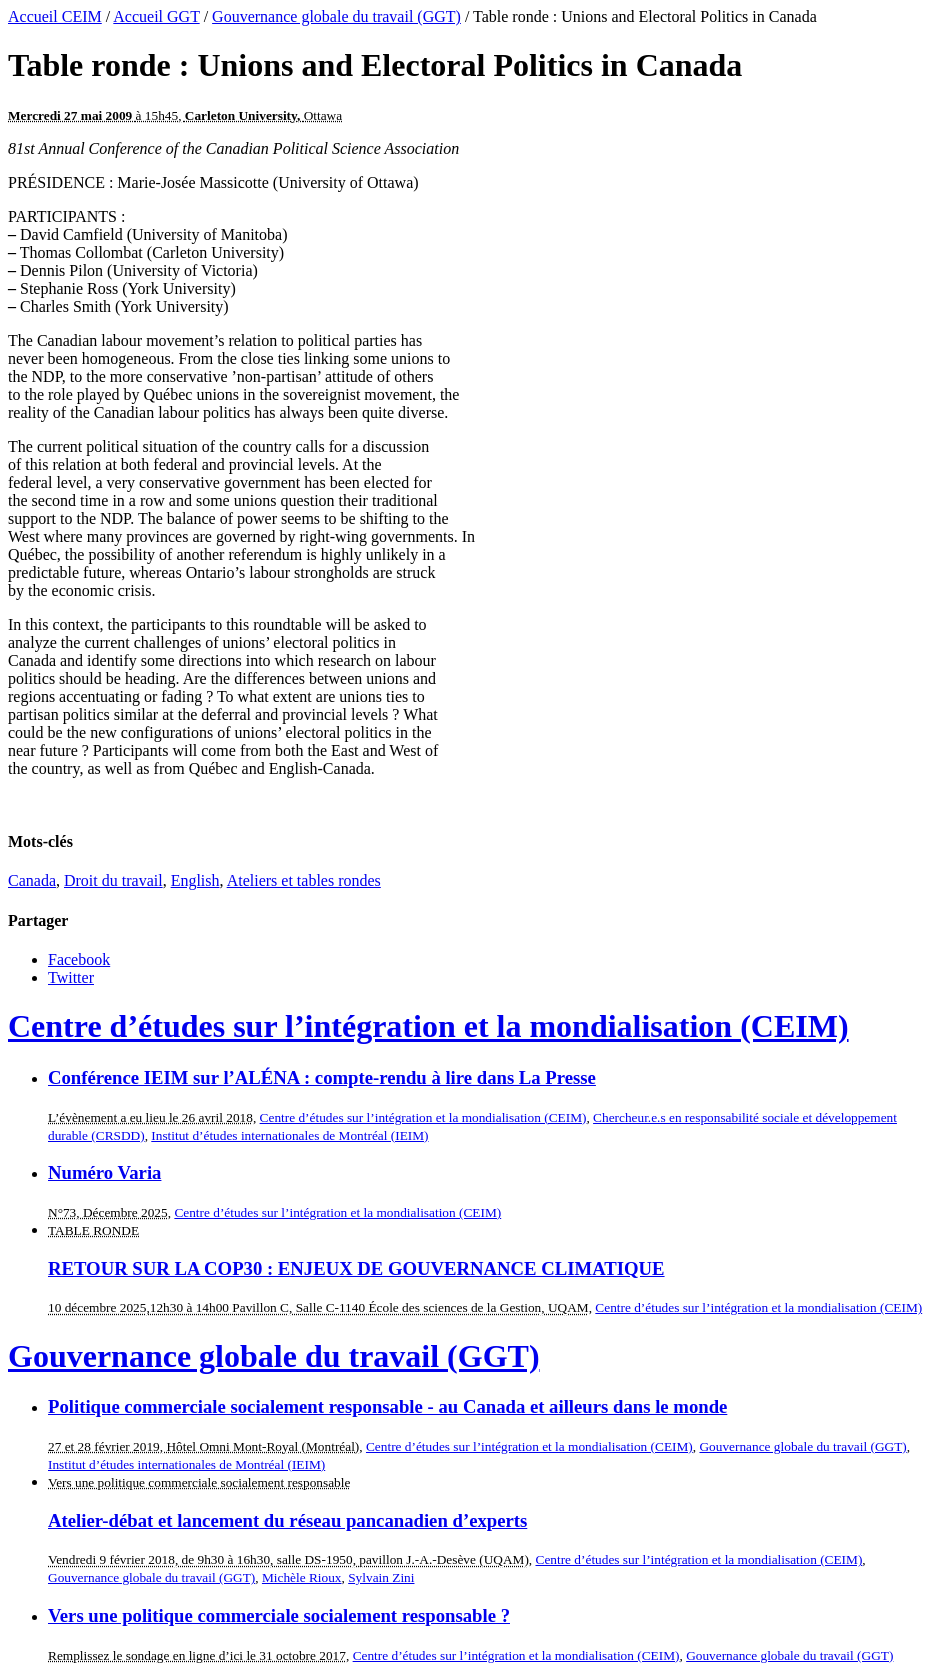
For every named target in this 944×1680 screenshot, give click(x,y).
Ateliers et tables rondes (304, 880)
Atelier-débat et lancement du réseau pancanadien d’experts (287, 1520)
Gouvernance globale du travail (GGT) (336, 16)
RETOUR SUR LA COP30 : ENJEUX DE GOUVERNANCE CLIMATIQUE (356, 1268)
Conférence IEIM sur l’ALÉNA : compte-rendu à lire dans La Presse (322, 1077)
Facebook (79, 959)
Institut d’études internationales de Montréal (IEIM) (289, 1135)
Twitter (71, 977)
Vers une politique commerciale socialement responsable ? (279, 1615)
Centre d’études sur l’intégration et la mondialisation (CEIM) (428, 1026)
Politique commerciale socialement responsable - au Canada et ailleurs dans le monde (387, 1406)
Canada (32, 880)
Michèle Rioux (302, 1577)
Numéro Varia (104, 1172)
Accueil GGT (156, 16)
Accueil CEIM (55, 16)
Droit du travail (113, 880)
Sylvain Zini (381, 1577)
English (195, 880)
